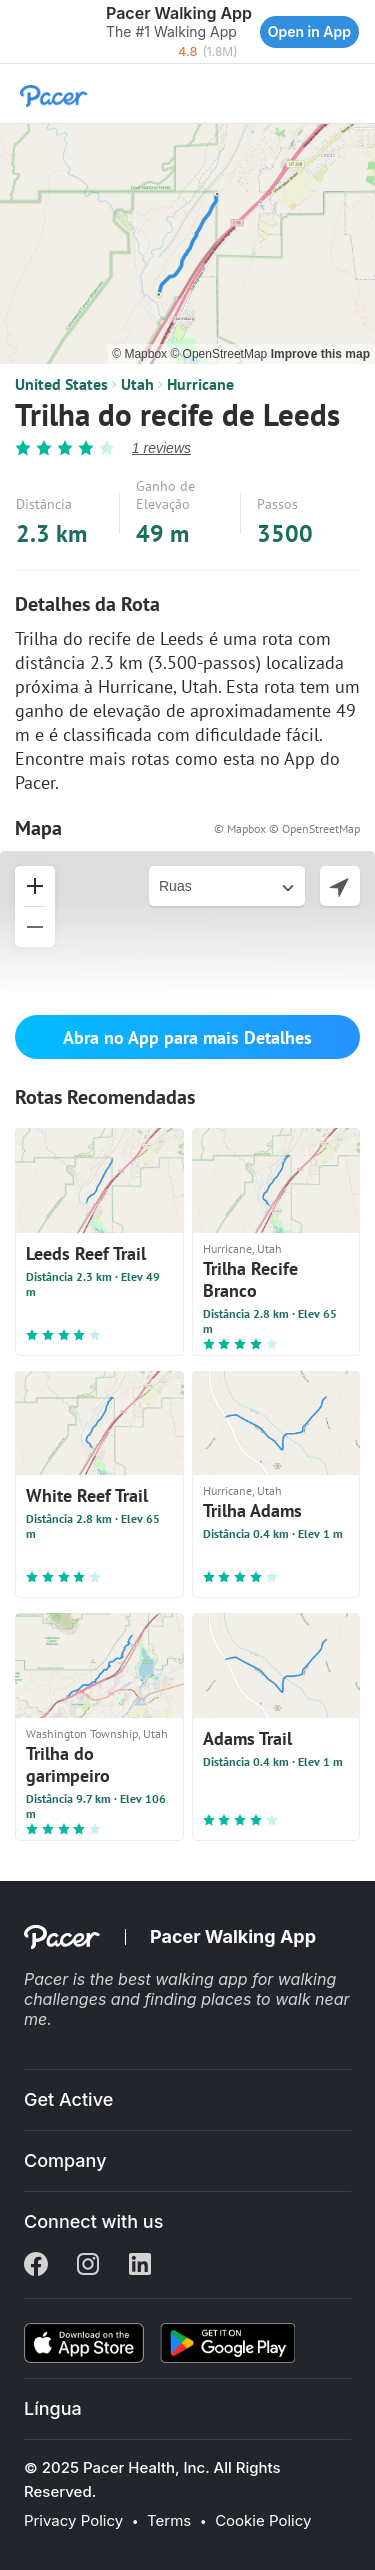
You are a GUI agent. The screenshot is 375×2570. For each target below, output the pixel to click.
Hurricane (200, 384)
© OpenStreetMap (220, 354)
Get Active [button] (68, 2099)
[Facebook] (36, 2266)
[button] (20, 32)
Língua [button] (53, 2408)
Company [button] (65, 2160)
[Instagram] (88, 2266)
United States (61, 384)
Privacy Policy (73, 2521)
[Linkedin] (140, 2266)
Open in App (309, 31)
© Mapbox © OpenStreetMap (287, 828)
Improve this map (320, 354)
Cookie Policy (263, 2521)
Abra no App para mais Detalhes (187, 1037)
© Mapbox (141, 354)
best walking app (185, 1979)
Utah (137, 384)
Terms (169, 2521)
